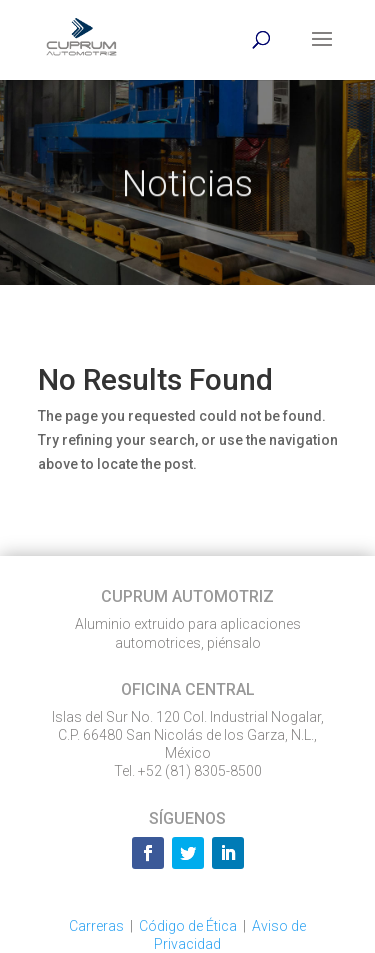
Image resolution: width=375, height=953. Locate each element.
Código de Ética (188, 926)
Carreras (96, 926)
